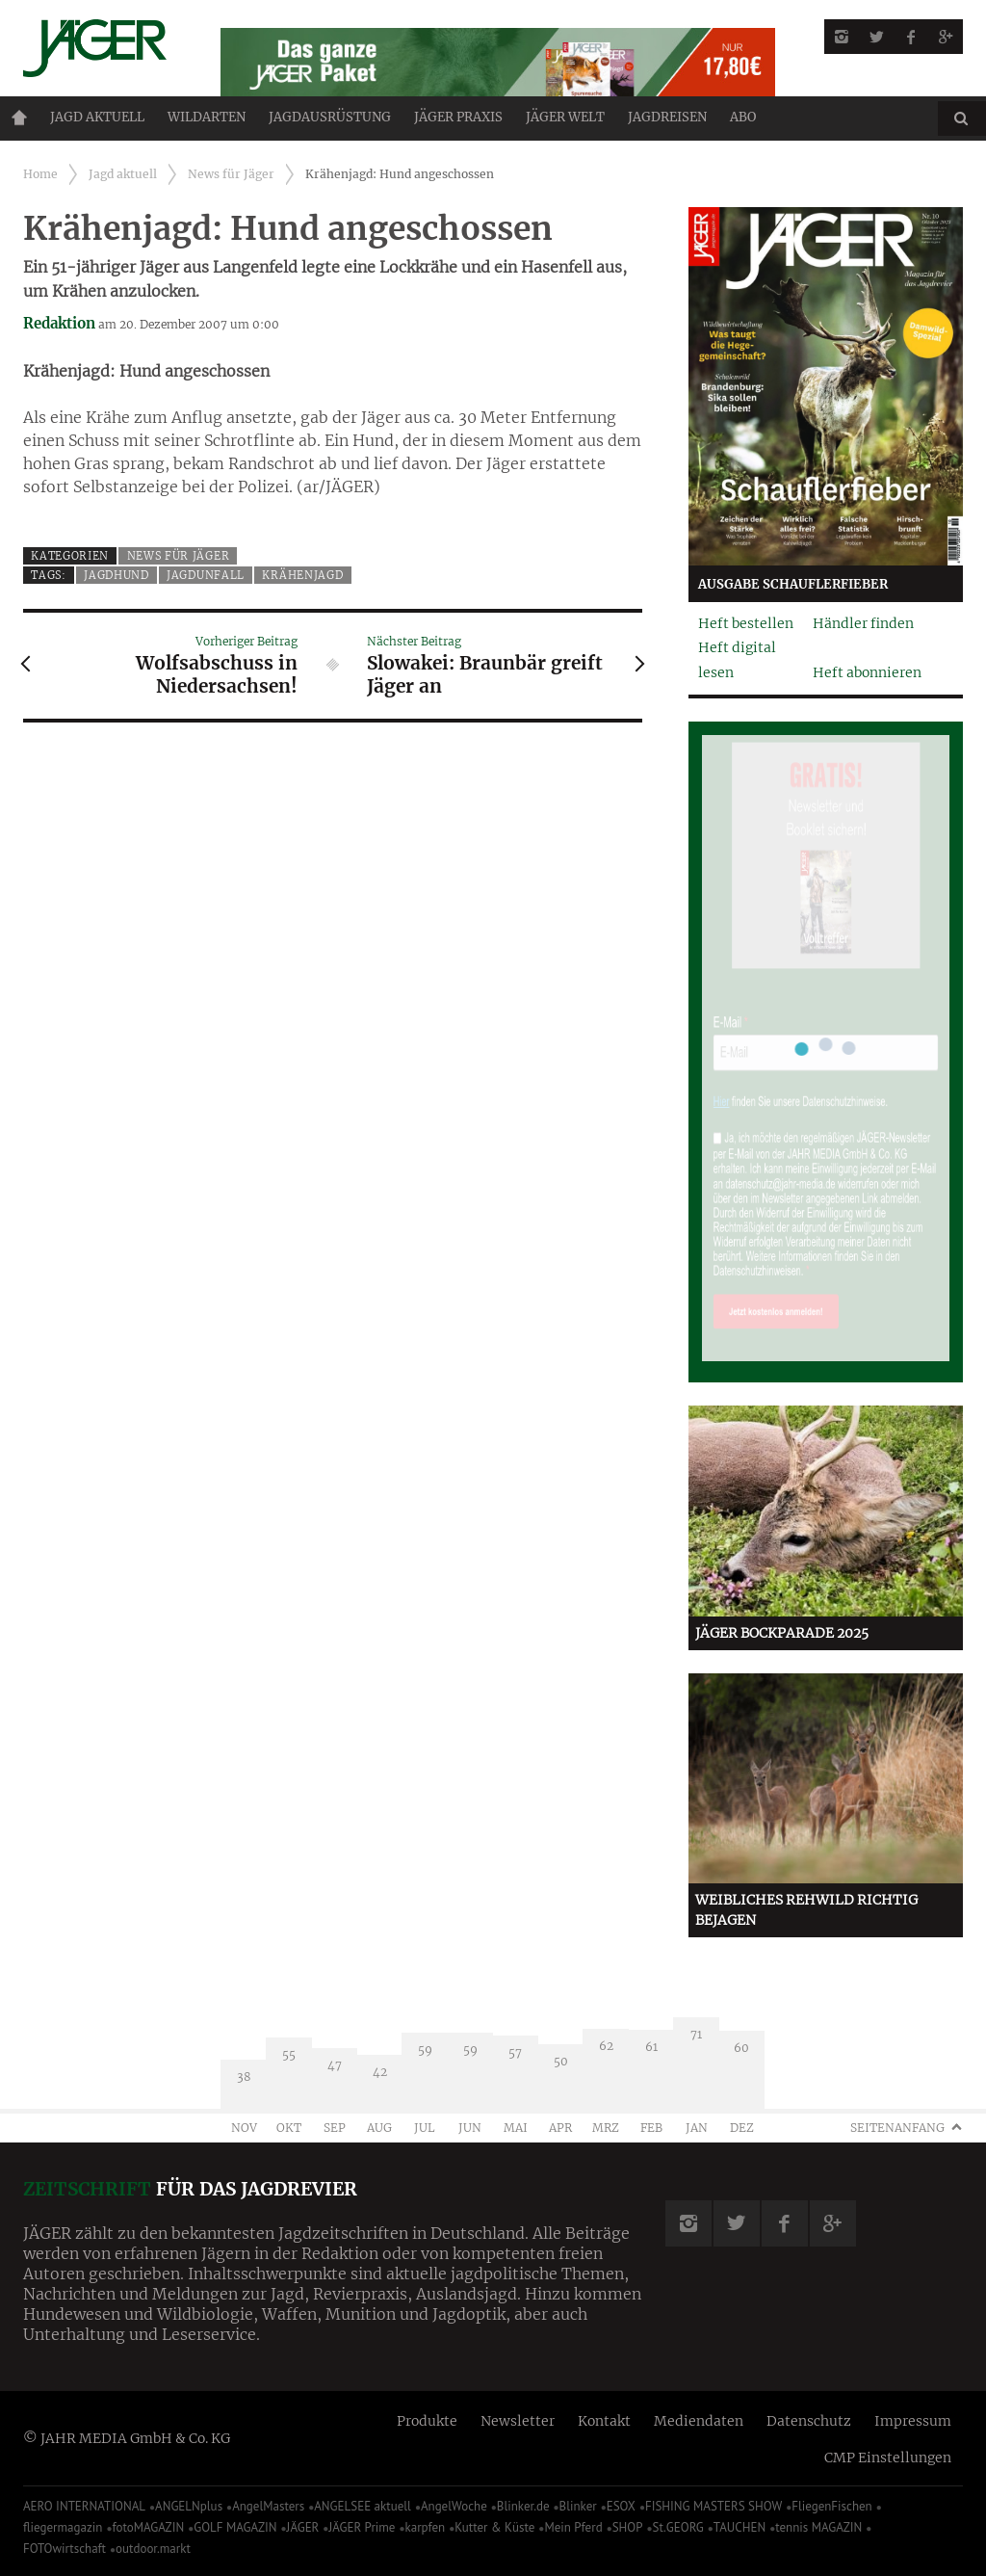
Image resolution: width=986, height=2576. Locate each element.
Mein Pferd (573, 2527)
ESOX (621, 2506)
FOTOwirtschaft (64, 2548)
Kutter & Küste (494, 2527)
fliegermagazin (62, 2527)
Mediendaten (698, 2421)
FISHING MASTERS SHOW (713, 2506)
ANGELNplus (188, 2506)
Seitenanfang (897, 2127)
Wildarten (207, 117)
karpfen (425, 2527)
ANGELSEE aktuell (362, 2506)
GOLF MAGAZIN (235, 2527)
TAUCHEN (739, 2527)
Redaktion (59, 323)
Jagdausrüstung (330, 117)
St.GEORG (678, 2527)
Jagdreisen (667, 117)
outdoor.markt (153, 2548)
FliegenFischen (831, 2506)
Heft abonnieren (867, 672)
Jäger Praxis (458, 117)
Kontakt (604, 2421)
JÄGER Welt (565, 117)
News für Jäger (231, 174)
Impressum (912, 2421)
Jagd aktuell (97, 117)
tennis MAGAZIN (818, 2527)
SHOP (627, 2527)
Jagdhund (116, 575)
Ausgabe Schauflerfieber (793, 584)
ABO (743, 117)
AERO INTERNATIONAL (84, 2506)
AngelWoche (454, 2506)
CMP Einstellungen (887, 2457)
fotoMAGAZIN (148, 2527)
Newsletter (517, 2421)
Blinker (578, 2506)
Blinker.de (523, 2506)
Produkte (427, 2421)
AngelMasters (268, 2506)
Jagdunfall (206, 575)
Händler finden (863, 623)
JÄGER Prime (361, 2527)
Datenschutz (808, 2421)
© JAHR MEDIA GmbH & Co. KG (126, 2438)
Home (19, 117)
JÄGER (303, 2527)
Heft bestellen (745, 623)
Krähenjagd (302, 575)
